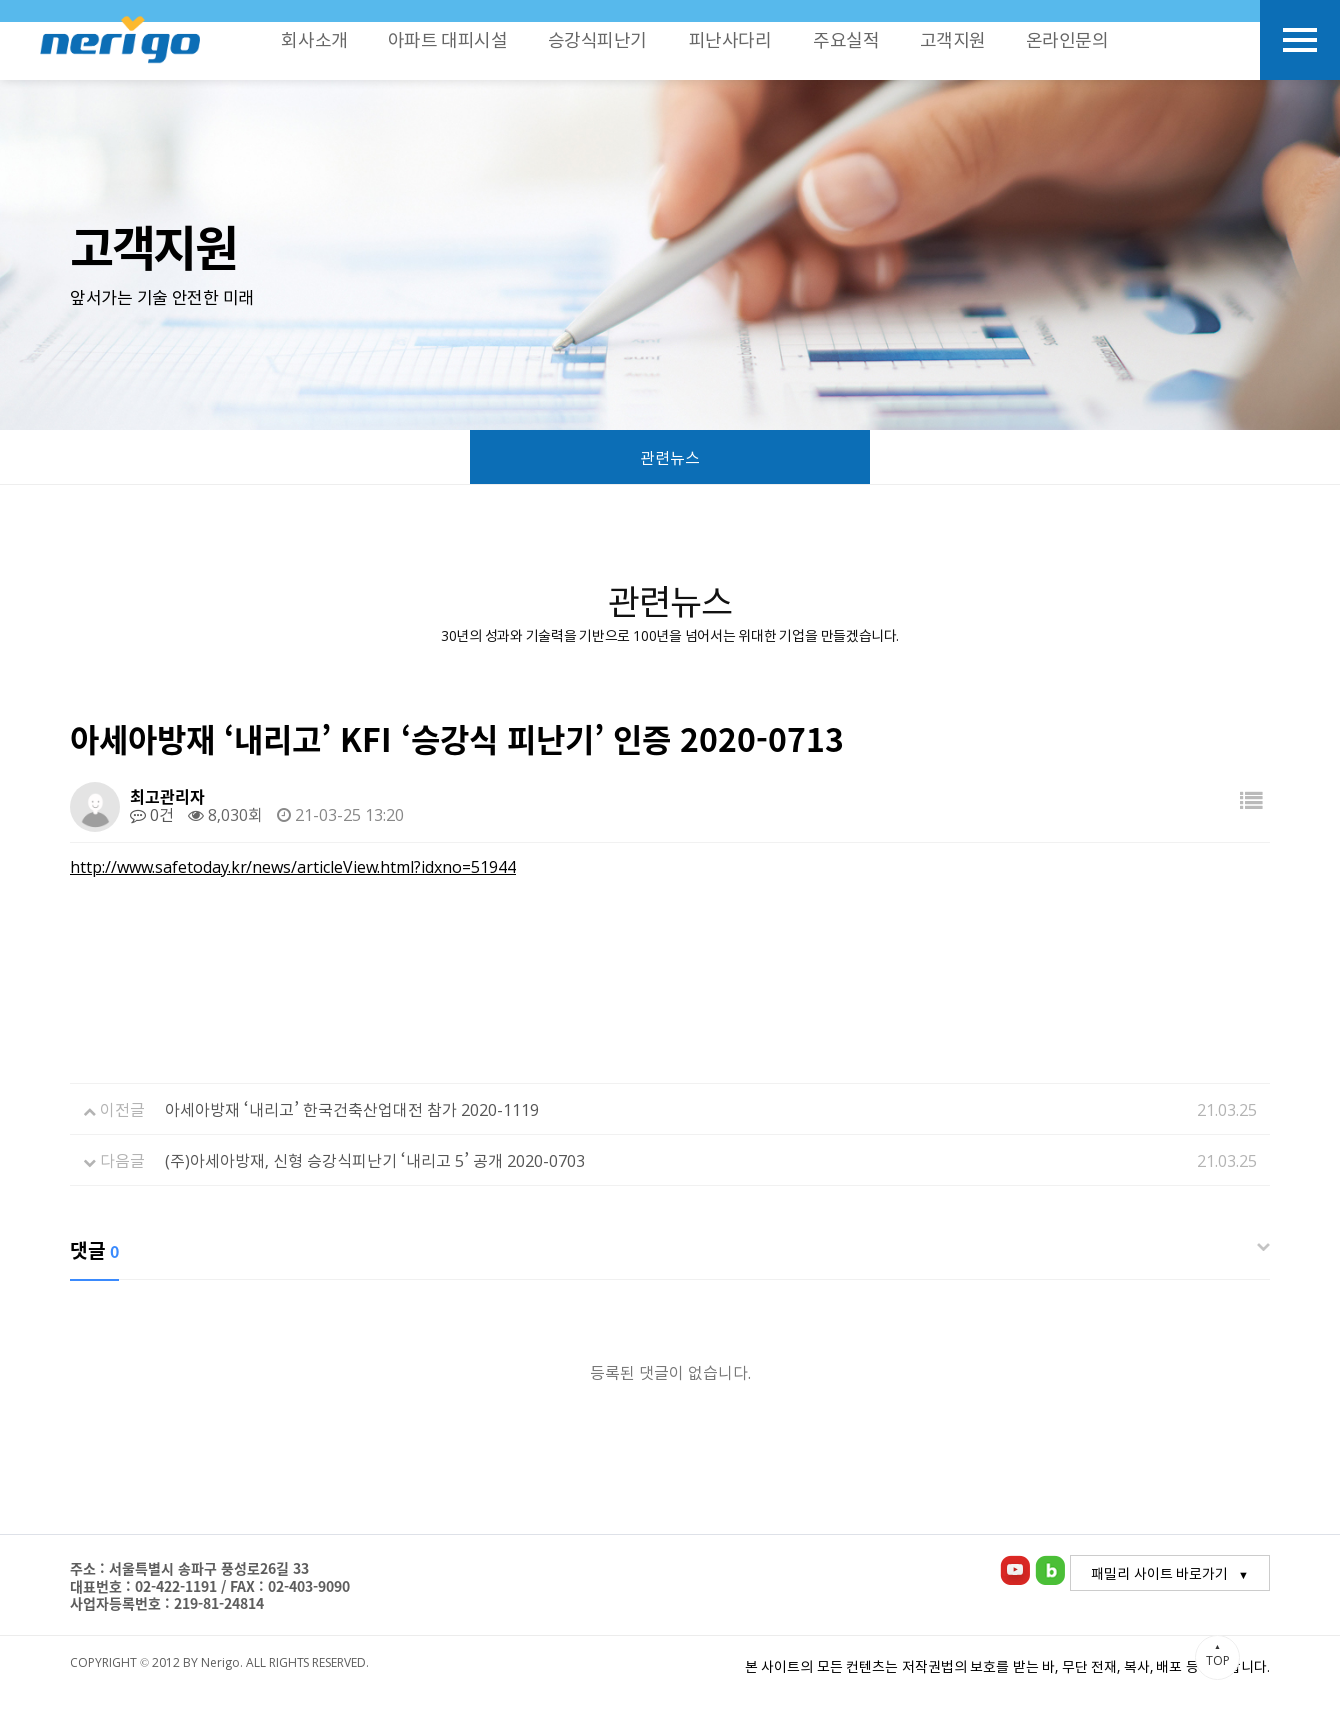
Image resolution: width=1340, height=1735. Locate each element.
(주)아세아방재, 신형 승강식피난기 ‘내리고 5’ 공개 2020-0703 (375, 1160)
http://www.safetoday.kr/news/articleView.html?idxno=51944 (293, 866)
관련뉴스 (670, 458)
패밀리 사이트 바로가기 (1159, 1573)
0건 (152, 814)
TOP (1217, 1655)
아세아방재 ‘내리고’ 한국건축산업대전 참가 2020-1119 (352, 1109)
